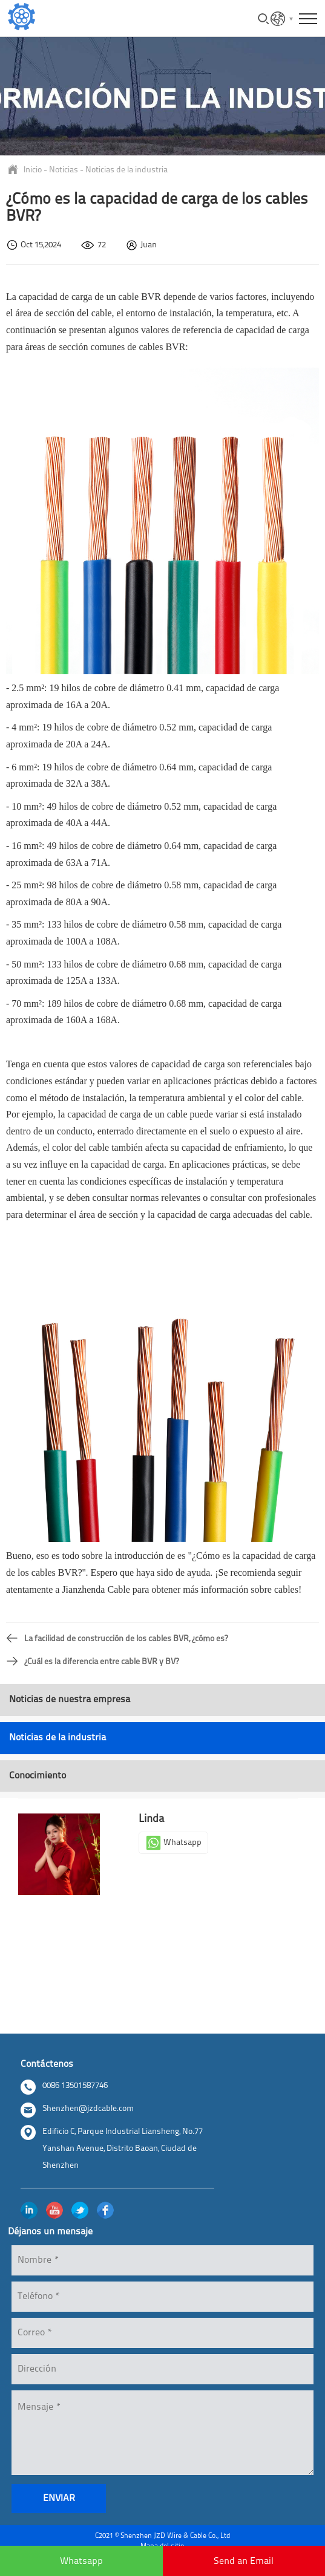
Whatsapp (173, 1842)
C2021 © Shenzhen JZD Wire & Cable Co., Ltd (162, 2536)
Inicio (33, 170)
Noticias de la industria (126, 170)
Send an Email (244, 2561)
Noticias (63, 170)
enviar (59, 2498)
